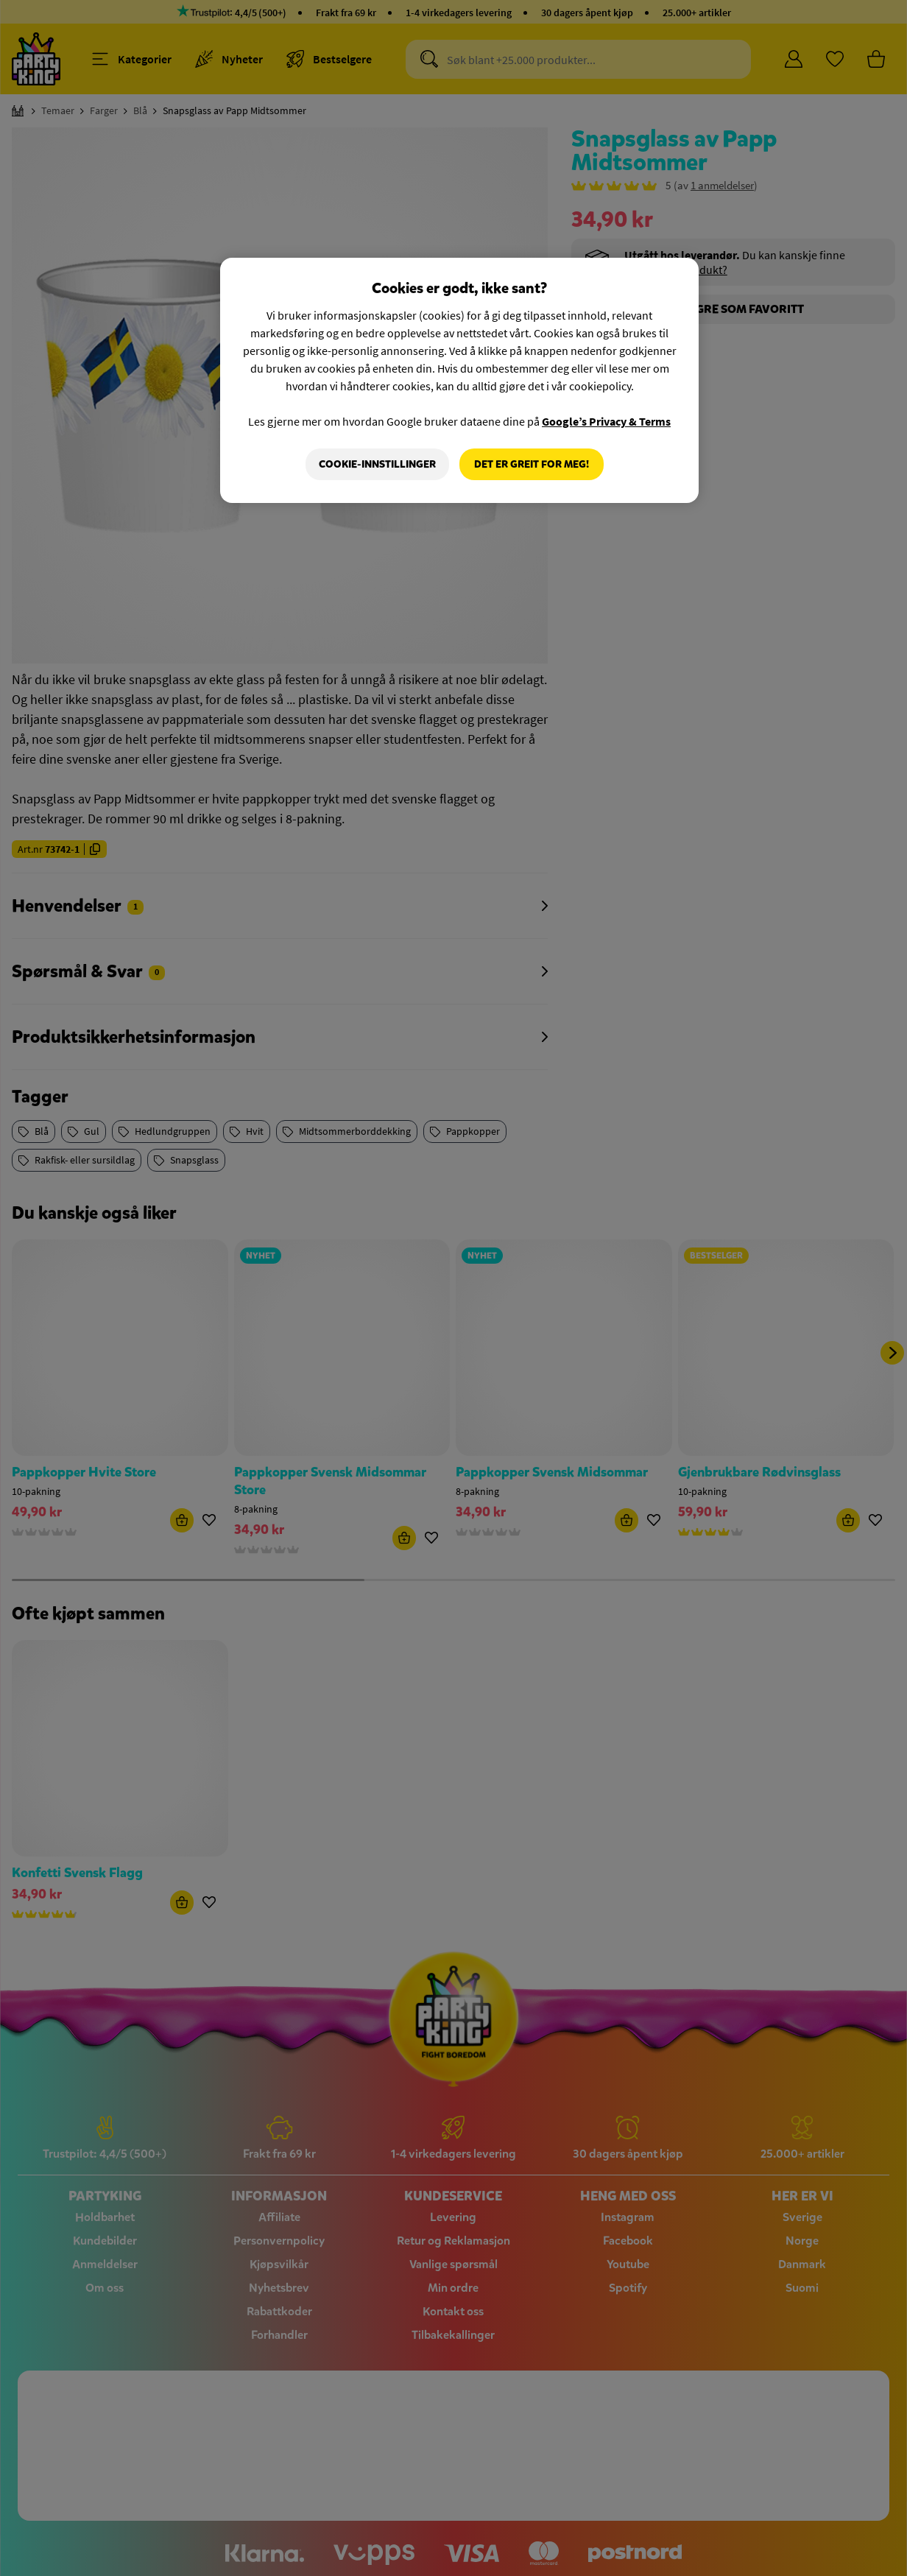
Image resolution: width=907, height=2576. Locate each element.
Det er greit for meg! (531, 464)
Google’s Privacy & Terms (606, 421)
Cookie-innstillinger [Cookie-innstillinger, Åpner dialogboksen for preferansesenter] (377, 464)
